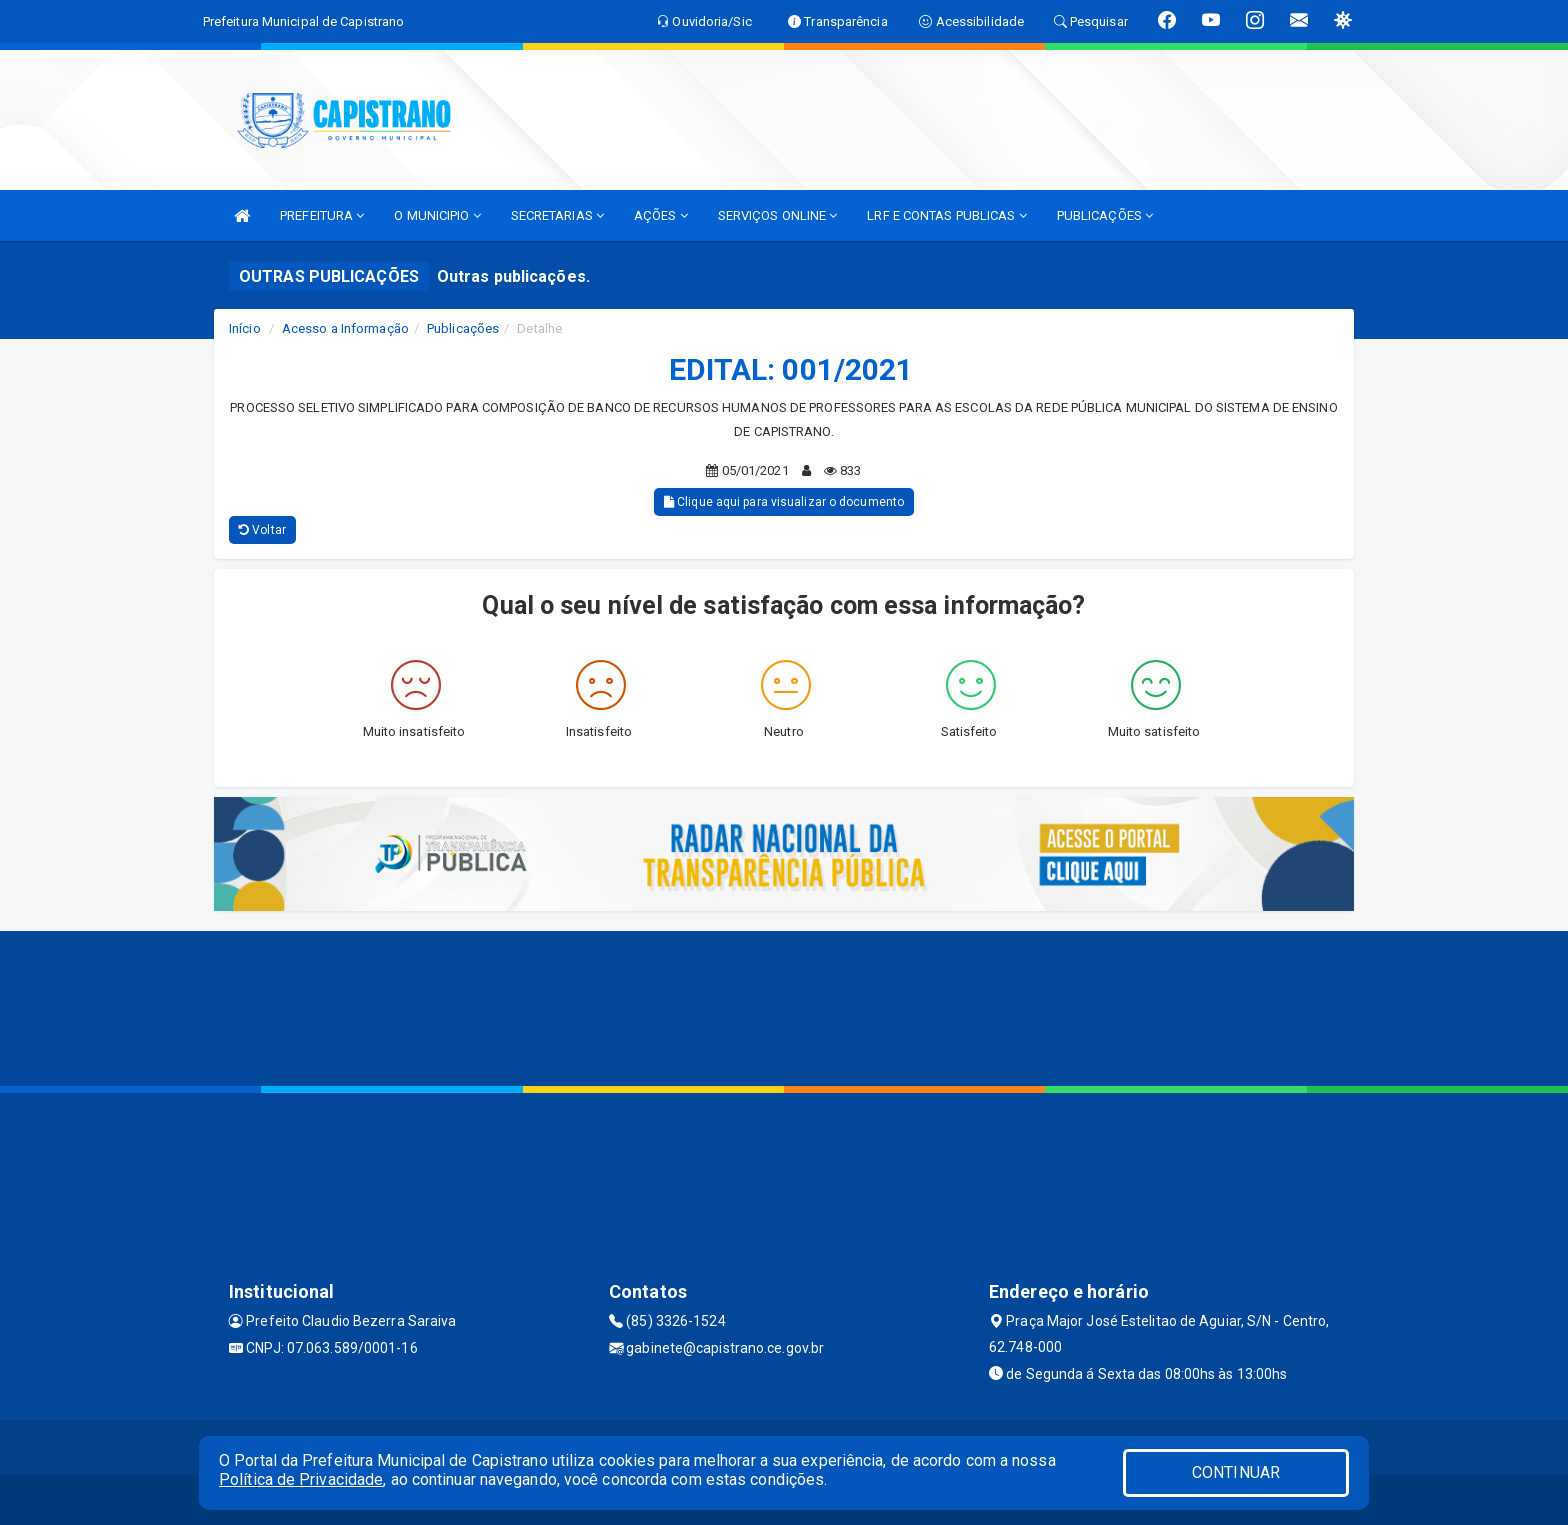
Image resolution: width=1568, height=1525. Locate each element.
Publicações (463, 328)
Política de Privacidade (301, 1479)
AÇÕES (661, 215)
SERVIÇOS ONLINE (778, 215)
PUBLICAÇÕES (1105, 215)
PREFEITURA (322, 215)
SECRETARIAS (557, 215)
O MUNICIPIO (437, 215)
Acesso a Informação (345, 328)
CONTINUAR (1236, 1472)
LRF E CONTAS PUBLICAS (946, 215)
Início (245, 328)
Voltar (262, 530)
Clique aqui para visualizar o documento (784, 502)
